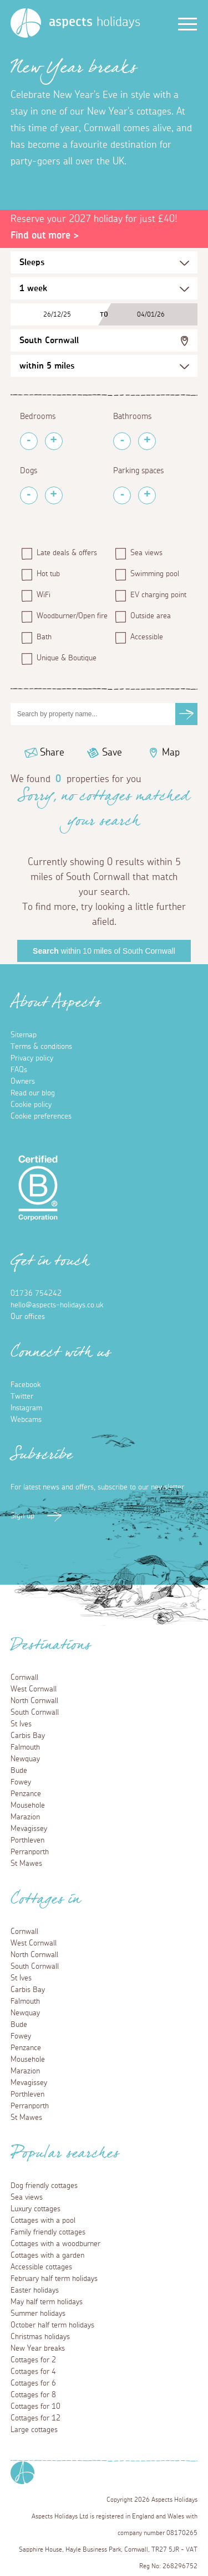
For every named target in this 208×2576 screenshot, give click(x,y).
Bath (44, 637)
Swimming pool (154, 574)
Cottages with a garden (47, 2255)
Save (112, 753)
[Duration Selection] (104, 288)
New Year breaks (38, 2348)
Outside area (150, 616)
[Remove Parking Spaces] (122, 495)
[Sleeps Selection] (104, 262)
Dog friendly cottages (44, 2186)
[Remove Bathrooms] (122, 441)
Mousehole (28, 1805)
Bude (19, 1771)
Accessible (146, 637)
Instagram (26, 1408)
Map (171, 753)
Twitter (22, 1396)
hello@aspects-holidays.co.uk (57, 1305)
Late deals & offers (67, 553)
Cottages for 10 (35, 2407)
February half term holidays (54, 2279)
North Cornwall (34, 1701)
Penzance (26, 1794)
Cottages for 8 (33, 2395)
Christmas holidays (40, 2337)
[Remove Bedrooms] (29, 441)
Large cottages (34, 2430)
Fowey (21, 1782)
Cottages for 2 (33, 2360)
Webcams (26, 1420)
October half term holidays (52, 2325)
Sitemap (24, 1035)
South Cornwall (49, 340)
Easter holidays (35, 2290)
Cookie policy (31, 1105)
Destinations (51, 1648)
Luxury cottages (35, 2209)
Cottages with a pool (43, 2221)
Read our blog (33, 1093)
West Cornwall (34, 1689)
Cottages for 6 (33, 2383)
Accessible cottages (41, 2267)
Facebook (25, 1385)
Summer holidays (38, 2314)
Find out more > (45, 236)
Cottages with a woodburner (55, 2244)
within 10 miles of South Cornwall (104, 950)
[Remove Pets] (29, 495)
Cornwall (24, 1678)
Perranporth (30, 1852)
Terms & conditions (41, 1047)
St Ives (21, 1724)
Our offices (28, 1317)
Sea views (146, 553)
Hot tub (48, 574)
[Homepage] (26, 23)
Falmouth (25, 1747)
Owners (23, 1081)
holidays (94, 22)
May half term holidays (47, 2302)
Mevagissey (29, 1829)
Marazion (25, 1817)
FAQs (19, 1070)
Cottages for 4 (33, 2372)
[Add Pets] (54, 495)
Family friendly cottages (48, 2232)
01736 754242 (36, 1293)
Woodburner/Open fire (70, 616)
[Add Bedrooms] (54, 441)
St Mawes (26, 1864)
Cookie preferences (41, 1116)
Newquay (25, 1759)
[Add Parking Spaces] (147, 495)
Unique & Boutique (67, 658)
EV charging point (158, 595)
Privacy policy (32, 1058)
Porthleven (27, 1840)
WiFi (43, 595)
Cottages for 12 (35, 2418)
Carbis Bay (28, 1736)
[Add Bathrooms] (147, 441)
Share (52, 753)
